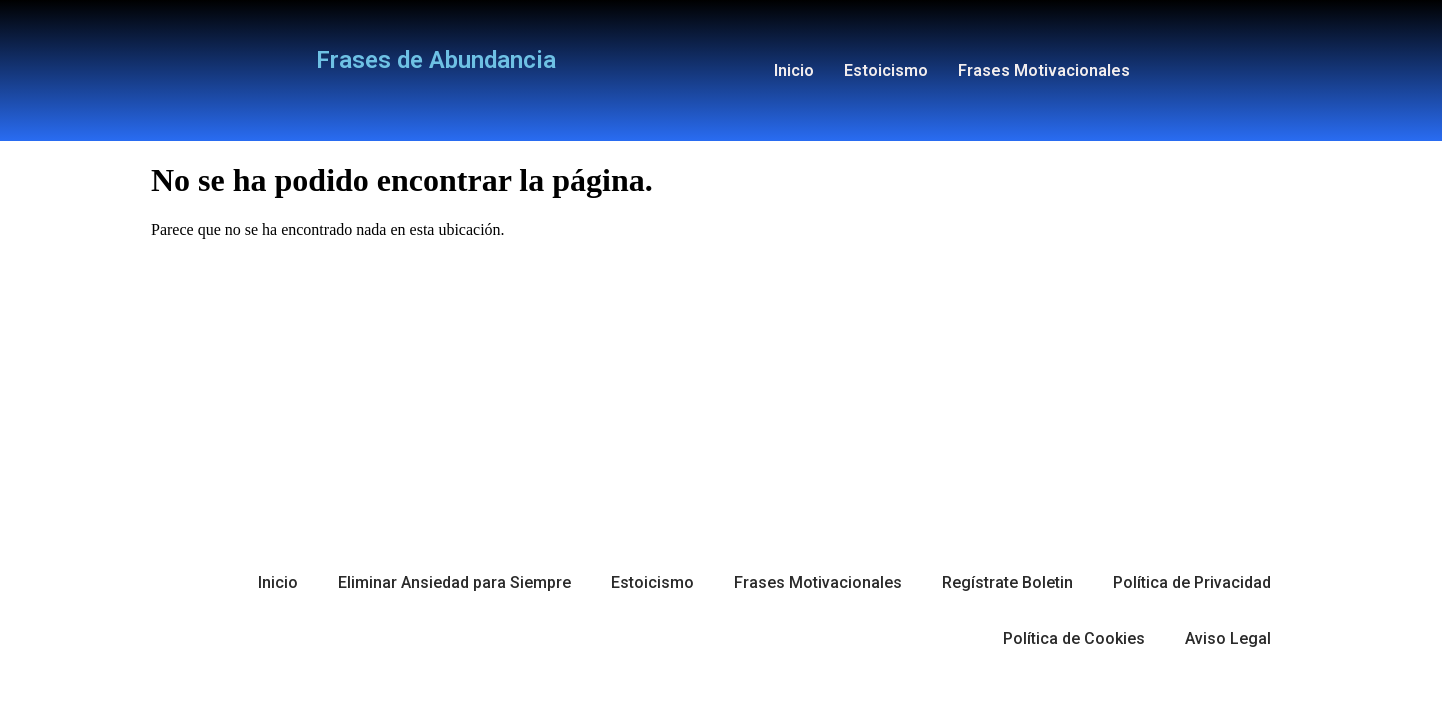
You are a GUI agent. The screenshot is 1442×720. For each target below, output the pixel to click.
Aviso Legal (1228, 638)
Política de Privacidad (1192, 582)
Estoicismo (886, 70)
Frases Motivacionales (1044, 70)
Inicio (794, 70)
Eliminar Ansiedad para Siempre (454, 582)
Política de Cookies (1074, 638)
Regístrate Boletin (1007, 582)
